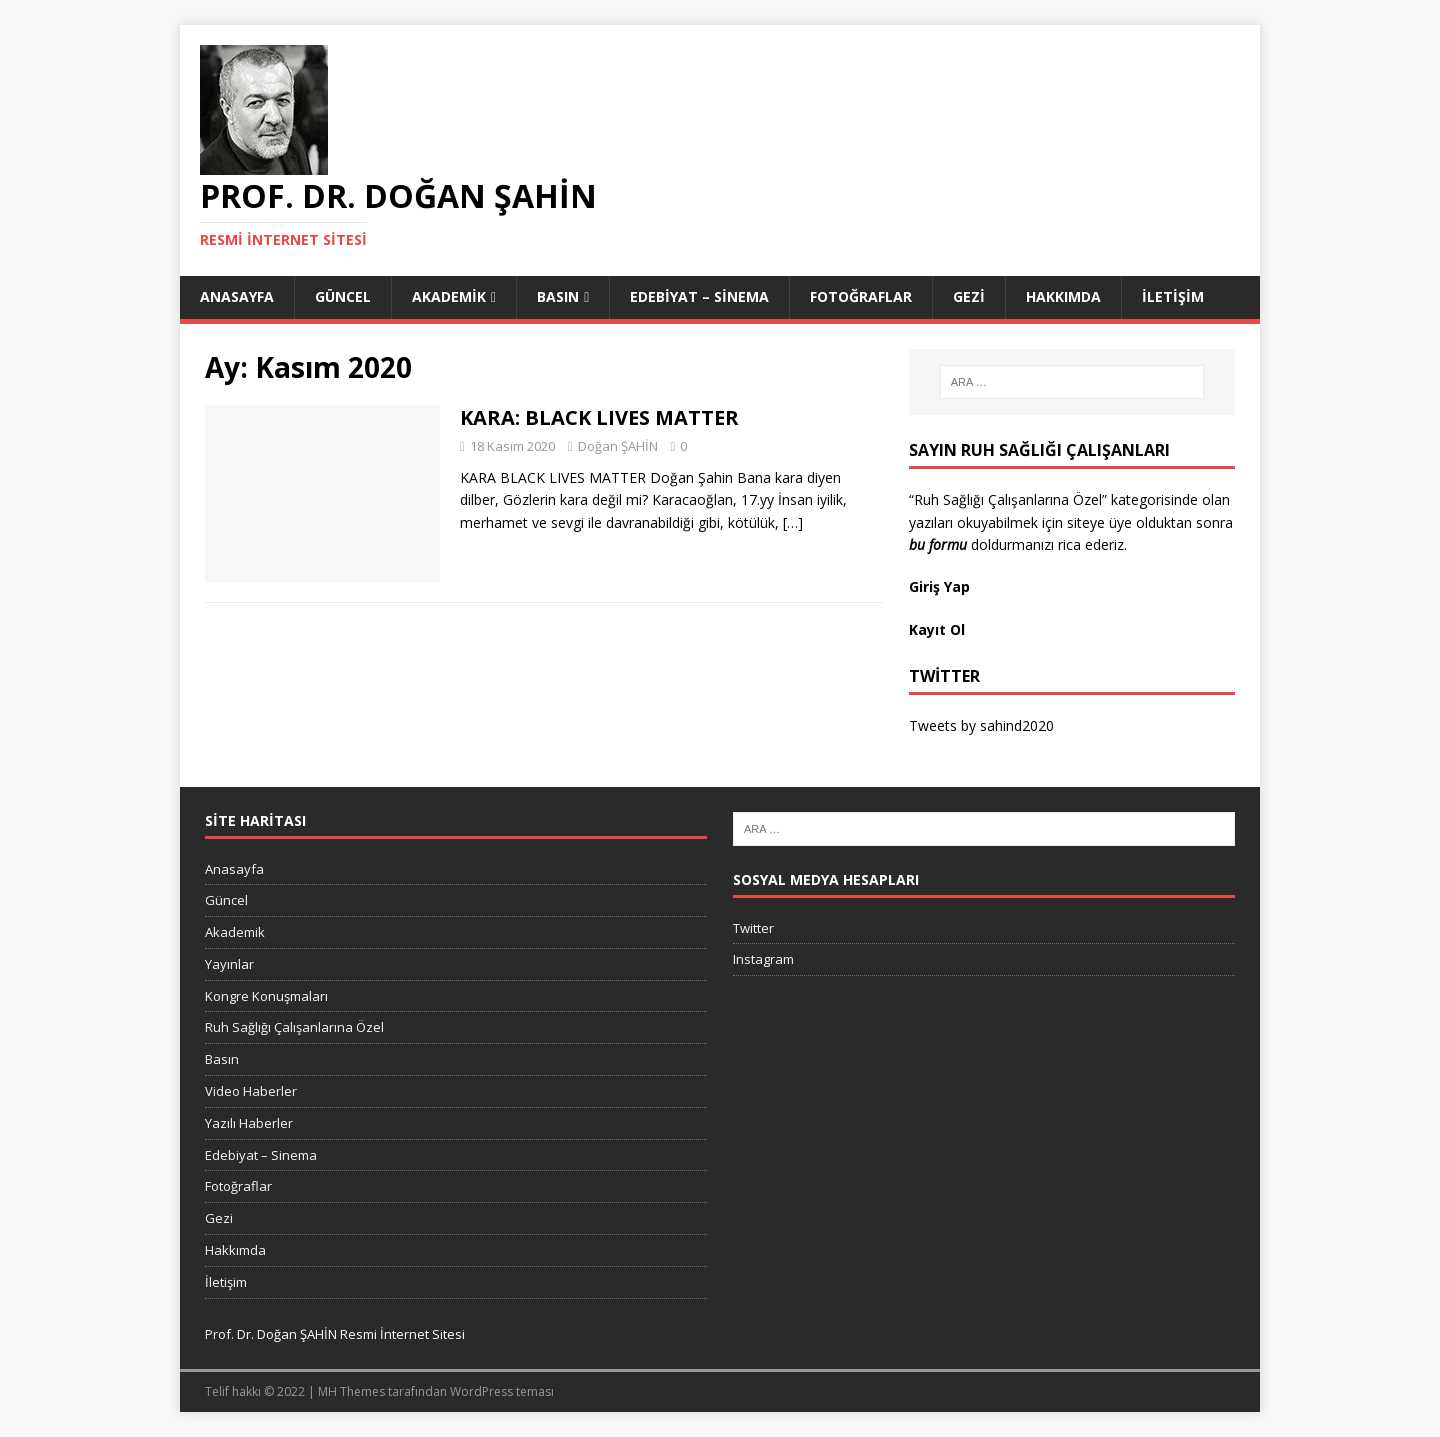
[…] (793, 522)
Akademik (449, 296)
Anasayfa (237, 296)
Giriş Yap (941, 586)
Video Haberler (251, 1091)
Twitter (753, 928)
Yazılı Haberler (249, 1123)
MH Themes (351, 1391)
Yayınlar (229, 964)
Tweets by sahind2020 (981, 725)
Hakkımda (1063, 296)
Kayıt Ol (937, 629)
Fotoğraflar (861, 296)
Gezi (969, 296)
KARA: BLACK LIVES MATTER (599, 417)
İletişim (1173, 296)
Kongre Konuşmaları (266, 996)
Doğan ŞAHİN (618, 446)
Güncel (343, 296)
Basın (558, 296)
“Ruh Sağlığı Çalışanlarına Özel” (1008, 499)
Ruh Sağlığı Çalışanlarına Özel (294, 1027)
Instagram (763, 959)
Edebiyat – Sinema (699, 296)
